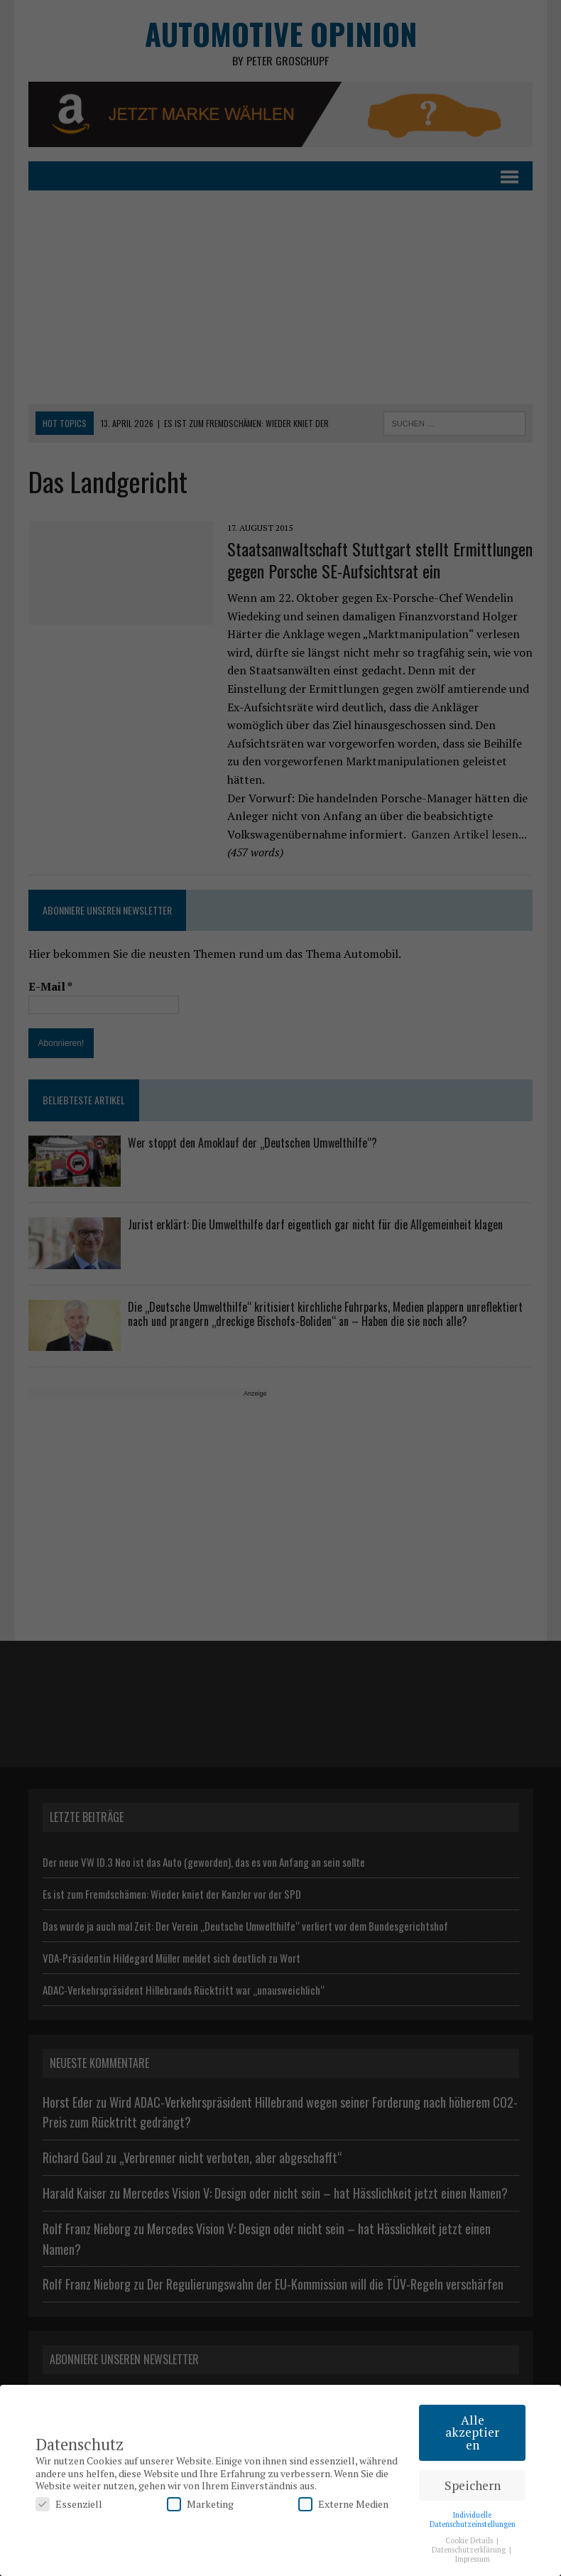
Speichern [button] (473, 2485)
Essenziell (69, 2504)
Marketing (200, 2504)
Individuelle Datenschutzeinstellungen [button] (473, 2519)
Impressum (472, 2559)
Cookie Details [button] (470, 2540)
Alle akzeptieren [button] (472, 2432)
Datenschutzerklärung (470, 2550)
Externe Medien (343, 2504)
